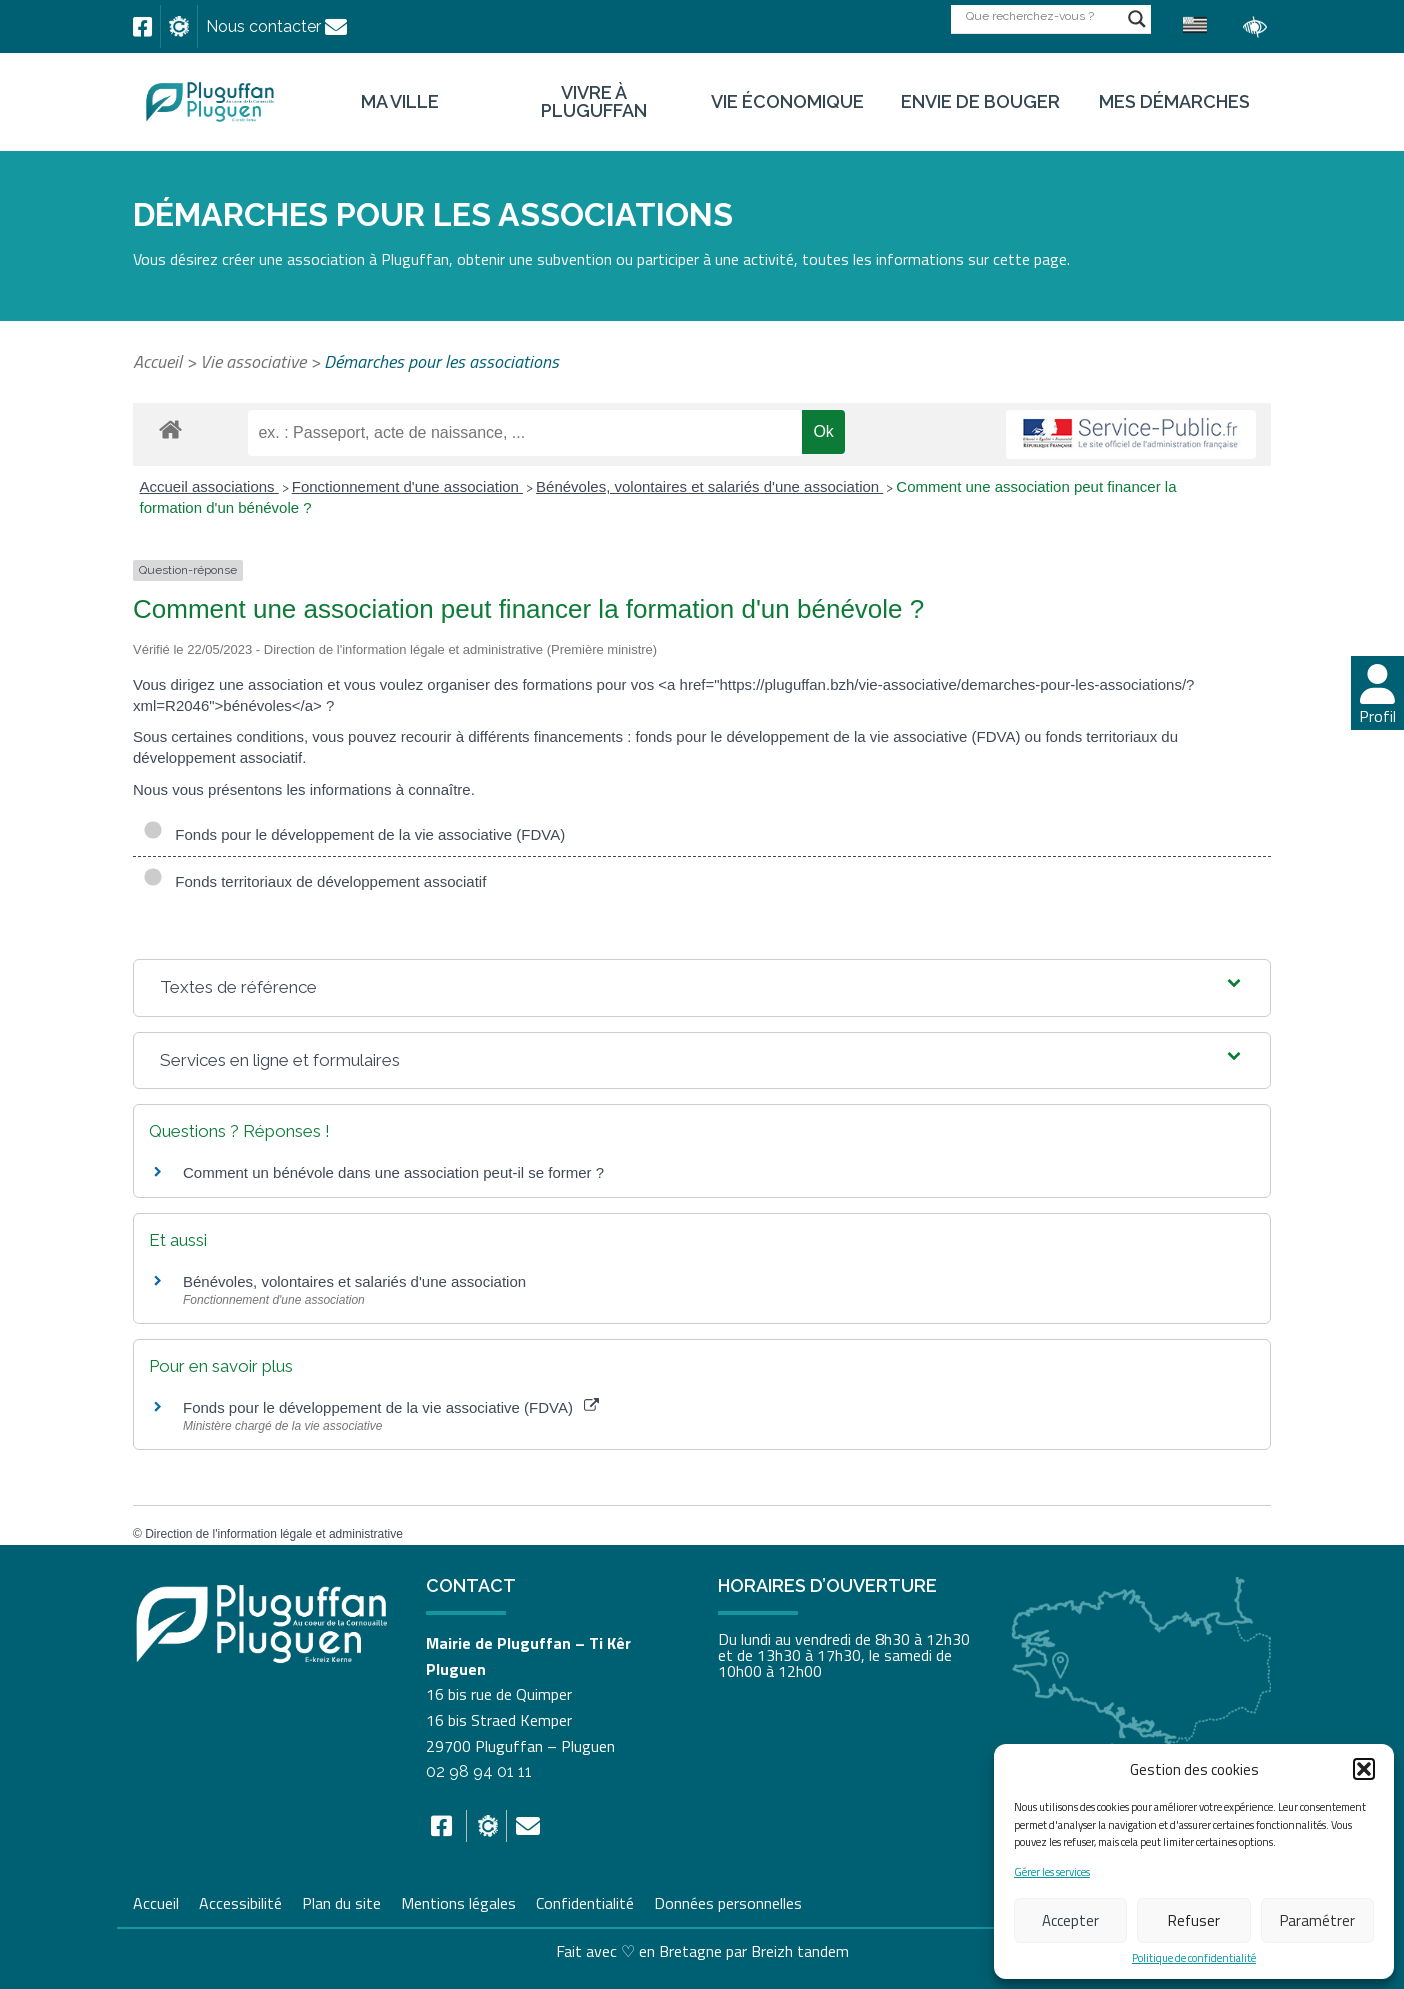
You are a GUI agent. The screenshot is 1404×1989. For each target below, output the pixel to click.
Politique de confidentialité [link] (1194, 1958)
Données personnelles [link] (728, 1903)
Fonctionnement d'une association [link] (407, 486)
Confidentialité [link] (585, 1901)
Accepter (1070, 1920)
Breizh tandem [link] (800, 1951)
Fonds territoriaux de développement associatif (314, 882)
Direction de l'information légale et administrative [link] (274, 1534)
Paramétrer (1317, 1920)
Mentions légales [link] (458, 1901)
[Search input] (1042, 15)
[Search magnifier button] (1137, 19)
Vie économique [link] (787, 102)
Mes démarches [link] (1174, 102)
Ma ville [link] (400, 102)
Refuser (1194, 1920)
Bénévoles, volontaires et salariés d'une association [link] (709, 486)
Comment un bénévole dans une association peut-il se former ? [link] (393, 1172)
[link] (142, 27)
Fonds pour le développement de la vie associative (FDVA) (354, 835)
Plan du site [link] (341, 1901)
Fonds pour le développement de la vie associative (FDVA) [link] (391, 1407)
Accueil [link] (157, 361)
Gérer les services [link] (1052, 1872)
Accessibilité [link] (240, 1901)
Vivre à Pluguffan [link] (594, 102)
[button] (1364, 1769)
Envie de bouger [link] (980, 102)
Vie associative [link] (253, 361)
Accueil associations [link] (209, 486)
